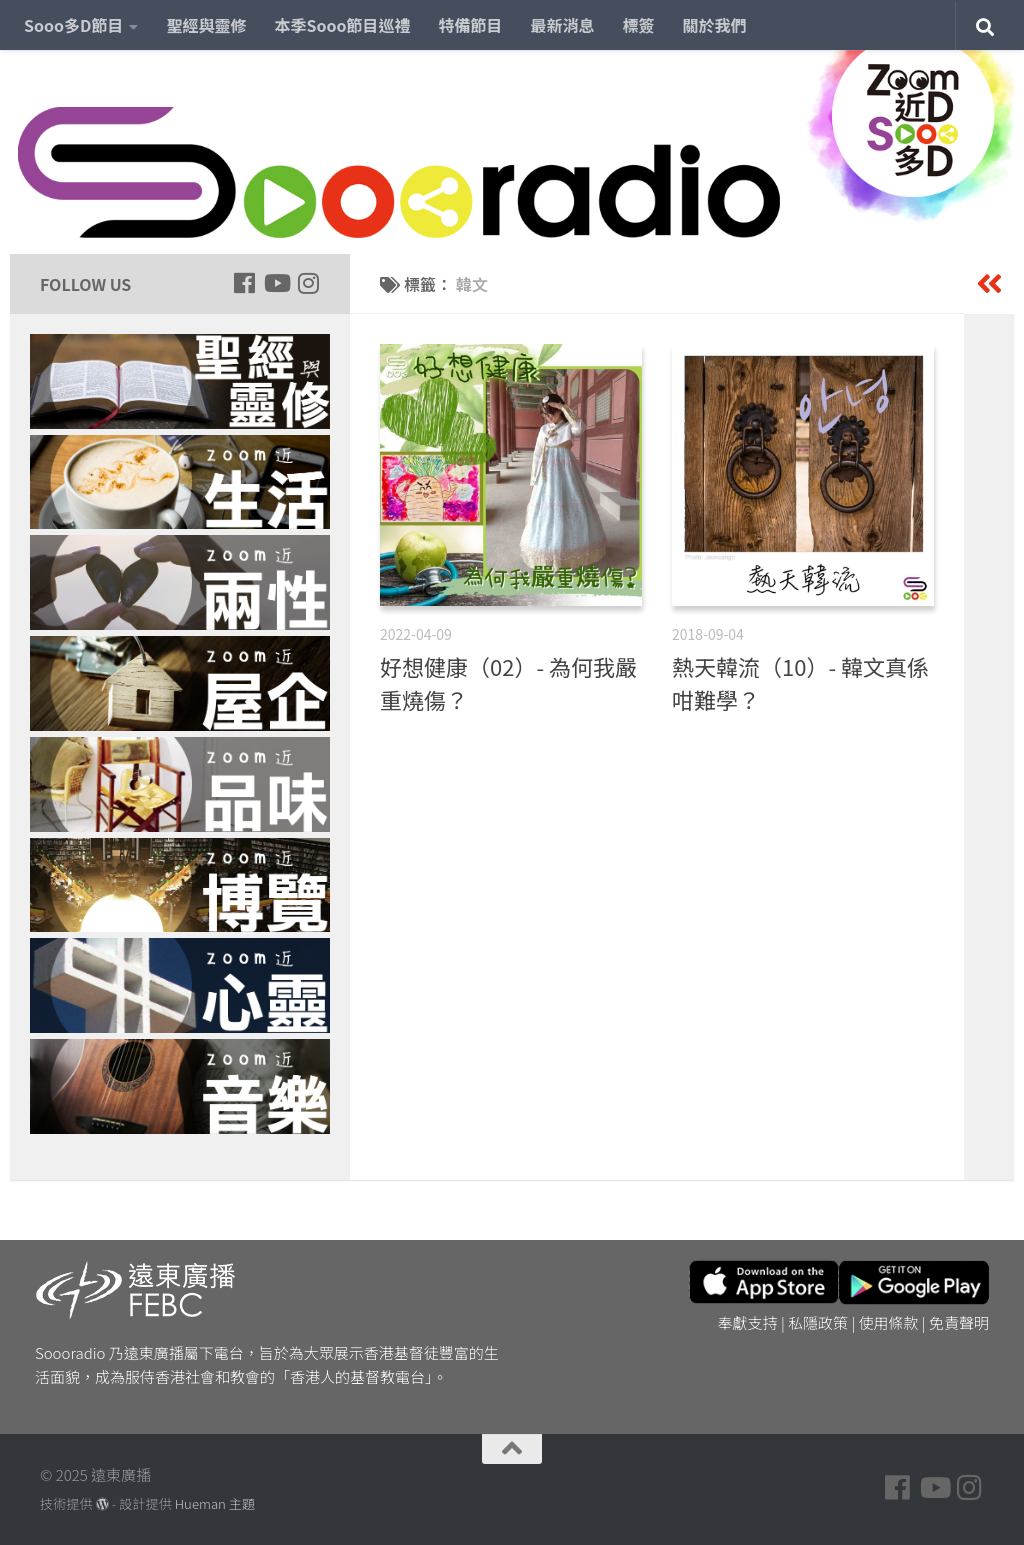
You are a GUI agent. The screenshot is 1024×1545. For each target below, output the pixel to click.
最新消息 (563, 25)
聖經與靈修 (206, 25)
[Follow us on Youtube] (276, 283)
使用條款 (889, 1322)
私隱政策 (818, 1322)
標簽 (639, 25)
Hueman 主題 (215, 1503)
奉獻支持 (748, 1322)
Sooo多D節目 (73, 25)
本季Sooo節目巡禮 (342, 25)
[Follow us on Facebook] (244, 283)
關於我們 (715, 25)
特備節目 (471, 25)
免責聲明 (959, 1322)
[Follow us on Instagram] (308, 283)
